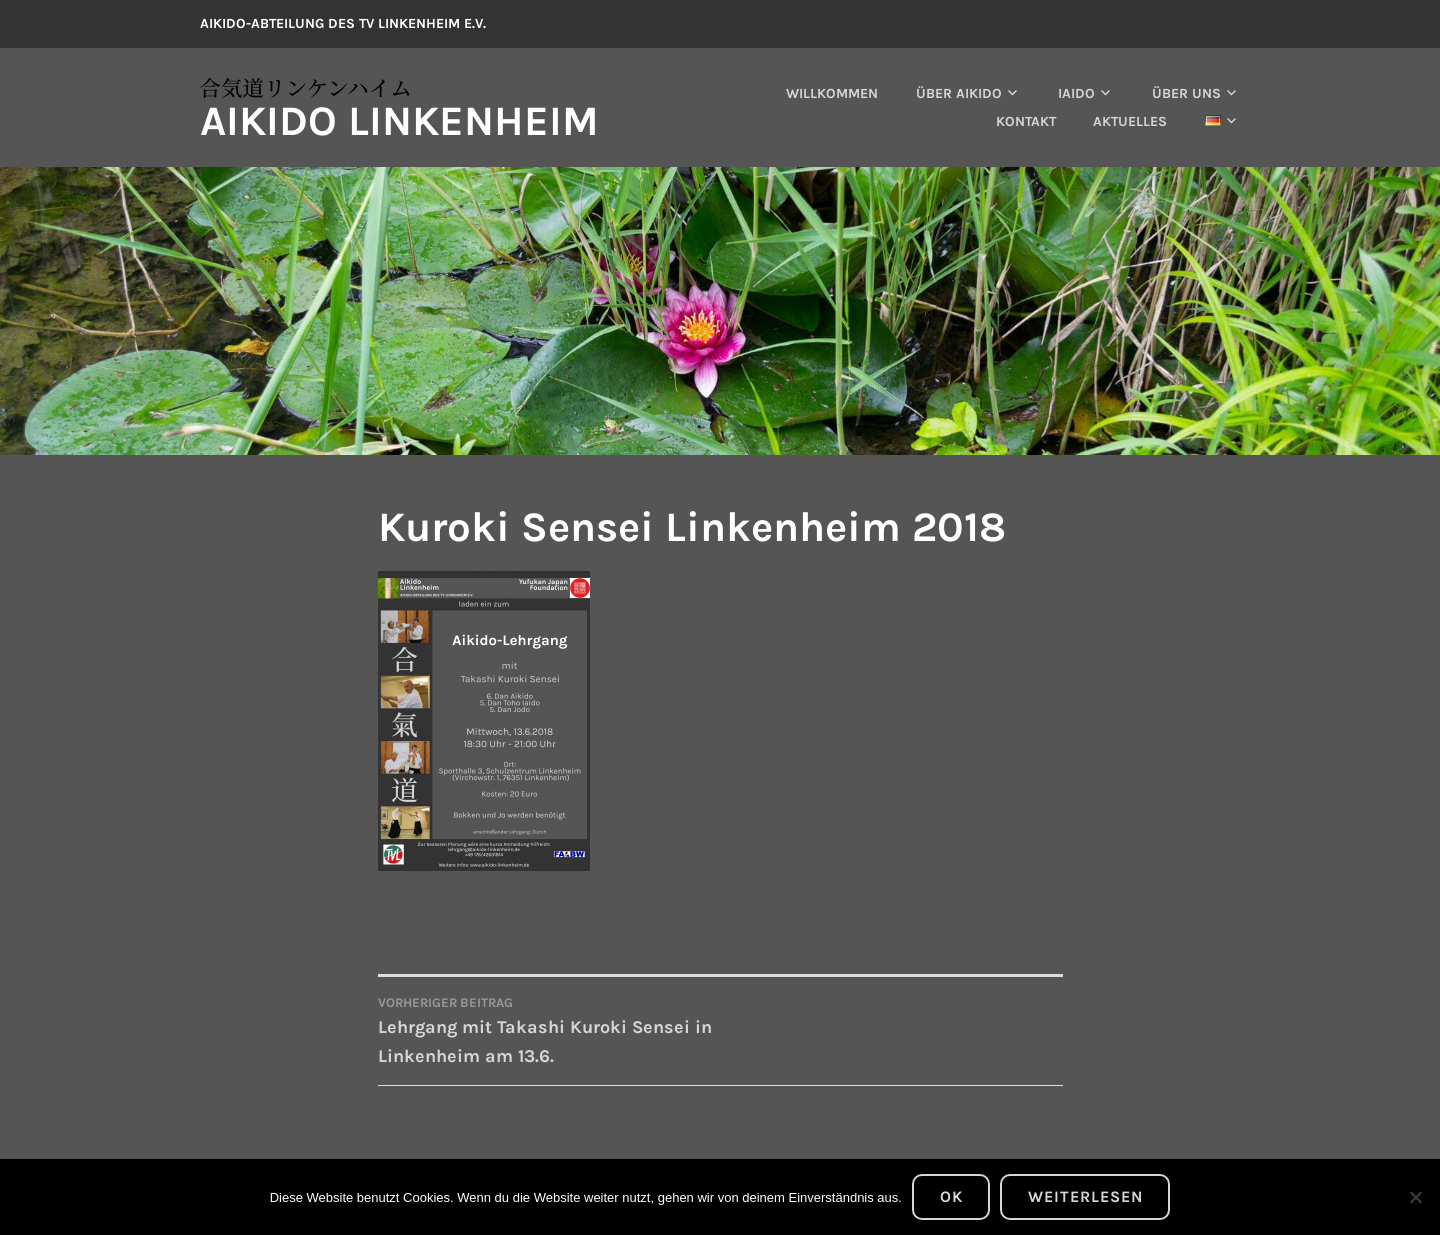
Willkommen (832, 93)
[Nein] (1415, 1197)
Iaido (1076, 93)
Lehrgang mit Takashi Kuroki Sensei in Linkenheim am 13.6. (549, 1029)
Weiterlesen (1085, 1196)
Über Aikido (959, 93)
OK (951, 1196)
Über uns (1186, 93)
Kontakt (1026, 121)
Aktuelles (1130, 121)
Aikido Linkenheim (399, 121)
